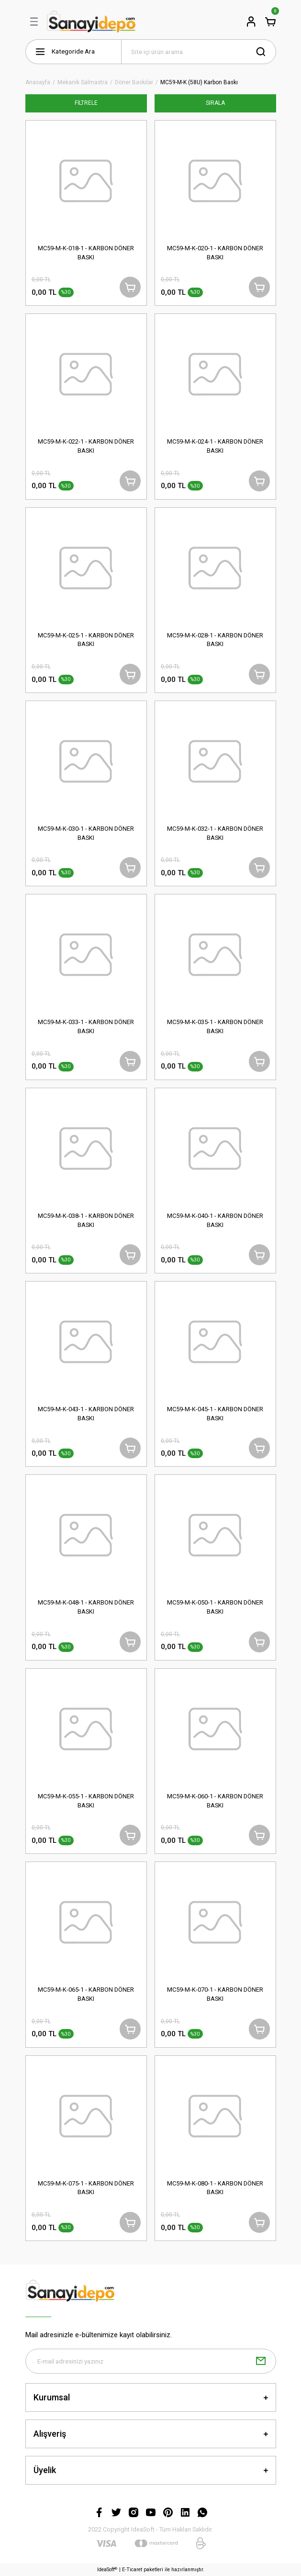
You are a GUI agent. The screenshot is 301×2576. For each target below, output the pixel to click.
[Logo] (91, 21)
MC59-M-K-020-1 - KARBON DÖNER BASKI (215, 253)
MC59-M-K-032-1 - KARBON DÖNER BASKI (215, 833)
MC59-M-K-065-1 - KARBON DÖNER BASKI (86, 1994)
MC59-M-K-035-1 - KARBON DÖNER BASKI (215, 1026)
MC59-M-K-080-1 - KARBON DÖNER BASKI (215, 2188)
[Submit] (260, 2361)
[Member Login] (251, 21)
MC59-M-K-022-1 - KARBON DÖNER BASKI (86, 446)
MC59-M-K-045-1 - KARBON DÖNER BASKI (215, 1413)
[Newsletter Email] (150, 2361)
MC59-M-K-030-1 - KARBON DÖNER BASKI (86, 833)
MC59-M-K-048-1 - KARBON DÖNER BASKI (86, 1607)
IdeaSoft (107, 2569)
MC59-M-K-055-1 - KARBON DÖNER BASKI (86, 1801)
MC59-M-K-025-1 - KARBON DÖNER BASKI (86, 640)
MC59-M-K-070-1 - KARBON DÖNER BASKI (215, 1994)
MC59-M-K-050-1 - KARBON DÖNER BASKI (215, 1607)
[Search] (198, 51)
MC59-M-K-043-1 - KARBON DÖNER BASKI (86, 1413)
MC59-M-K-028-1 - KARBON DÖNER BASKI (215, 640)
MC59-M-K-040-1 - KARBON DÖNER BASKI (215, 1220)
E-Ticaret (132, 2570)
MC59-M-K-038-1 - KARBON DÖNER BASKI (86, 1220)
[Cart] (270, 21)
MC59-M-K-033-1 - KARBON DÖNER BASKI (86, 1026)
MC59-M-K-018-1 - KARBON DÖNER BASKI (86, 253)
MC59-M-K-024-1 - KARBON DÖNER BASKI (215, 446)
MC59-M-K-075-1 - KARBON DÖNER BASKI (86, 2188)
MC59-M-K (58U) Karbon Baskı (199, 82)
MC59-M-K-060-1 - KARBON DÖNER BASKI (215, 1801)
